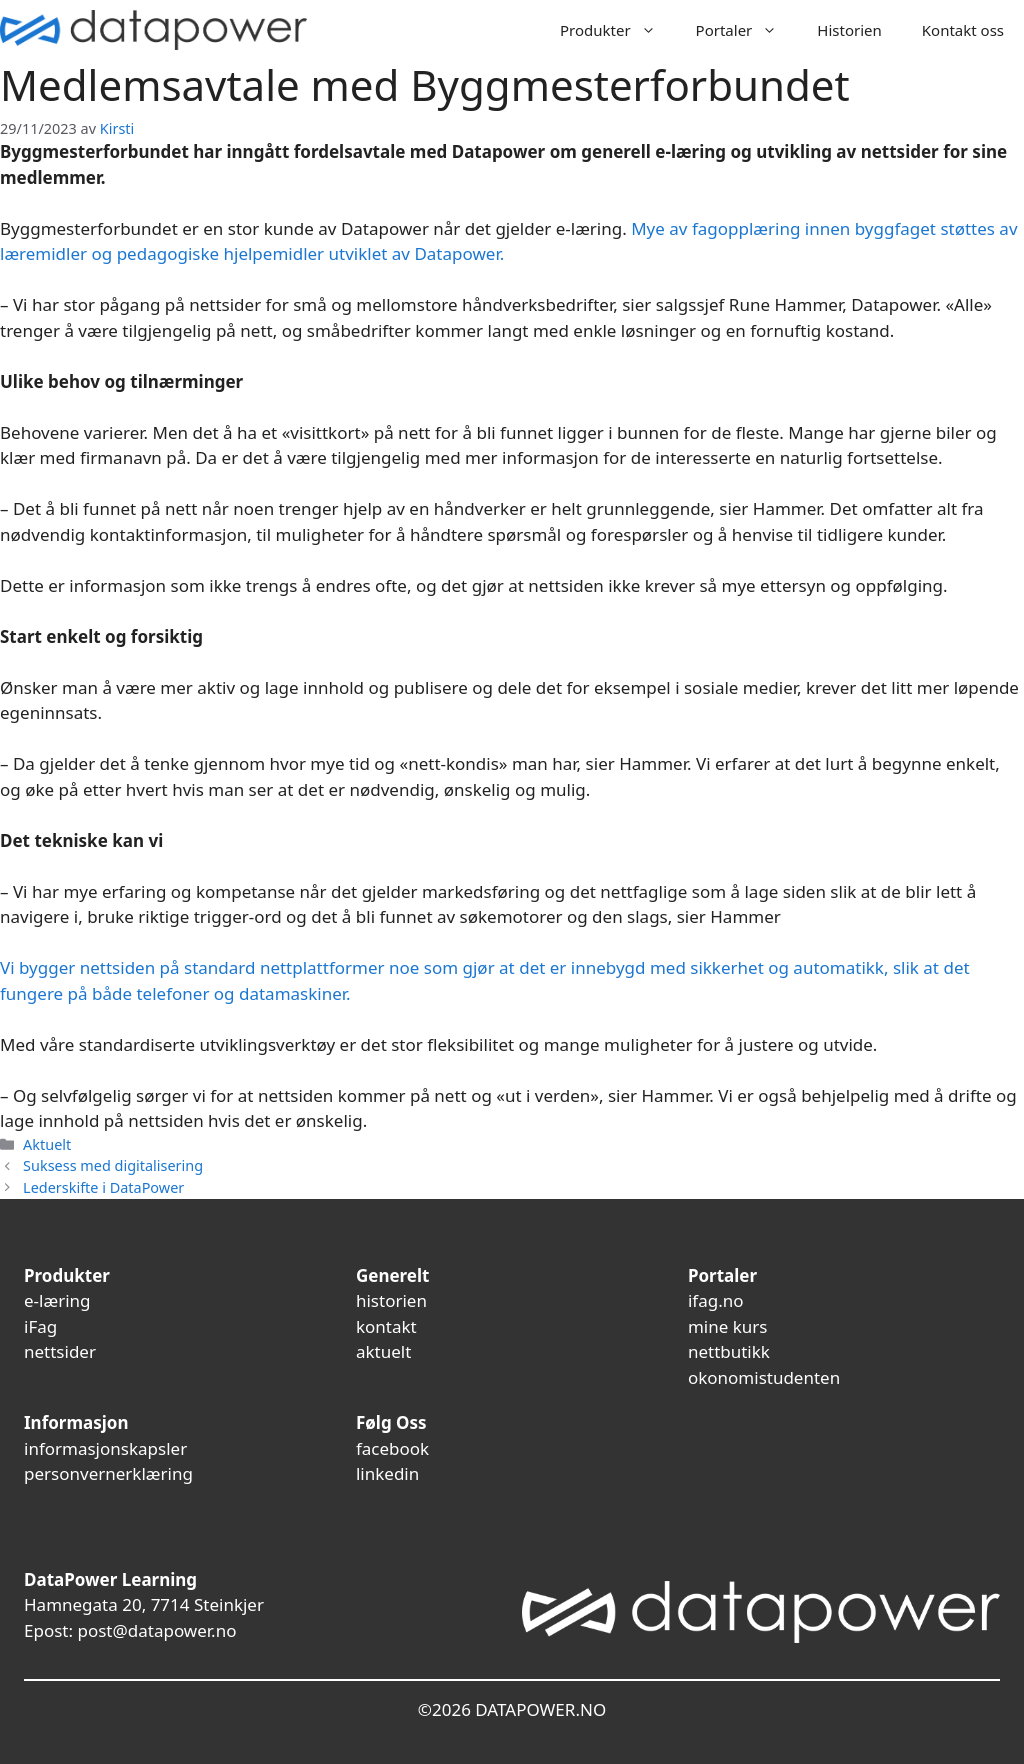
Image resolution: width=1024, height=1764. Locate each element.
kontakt (386, 1326)
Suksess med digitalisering (113, 1165)
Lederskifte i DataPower (103, 1187)
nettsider (60, 1351)
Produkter (618, 30)
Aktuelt (47, 1144)
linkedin (387, 1473)
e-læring (57, 1300)
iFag (40, 1326)
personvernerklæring (108, 1473)
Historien (849, 30)
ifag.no (716, 1300)
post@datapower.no (156, 1630)
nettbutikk (729, 1351)
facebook (392, 1448)
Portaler (747, 30)
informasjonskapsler (105, 1448)
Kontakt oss (963, 30)
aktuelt (383, 1351)
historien (391, 1300)
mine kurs (728, 1326)
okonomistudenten (764, 1377)
